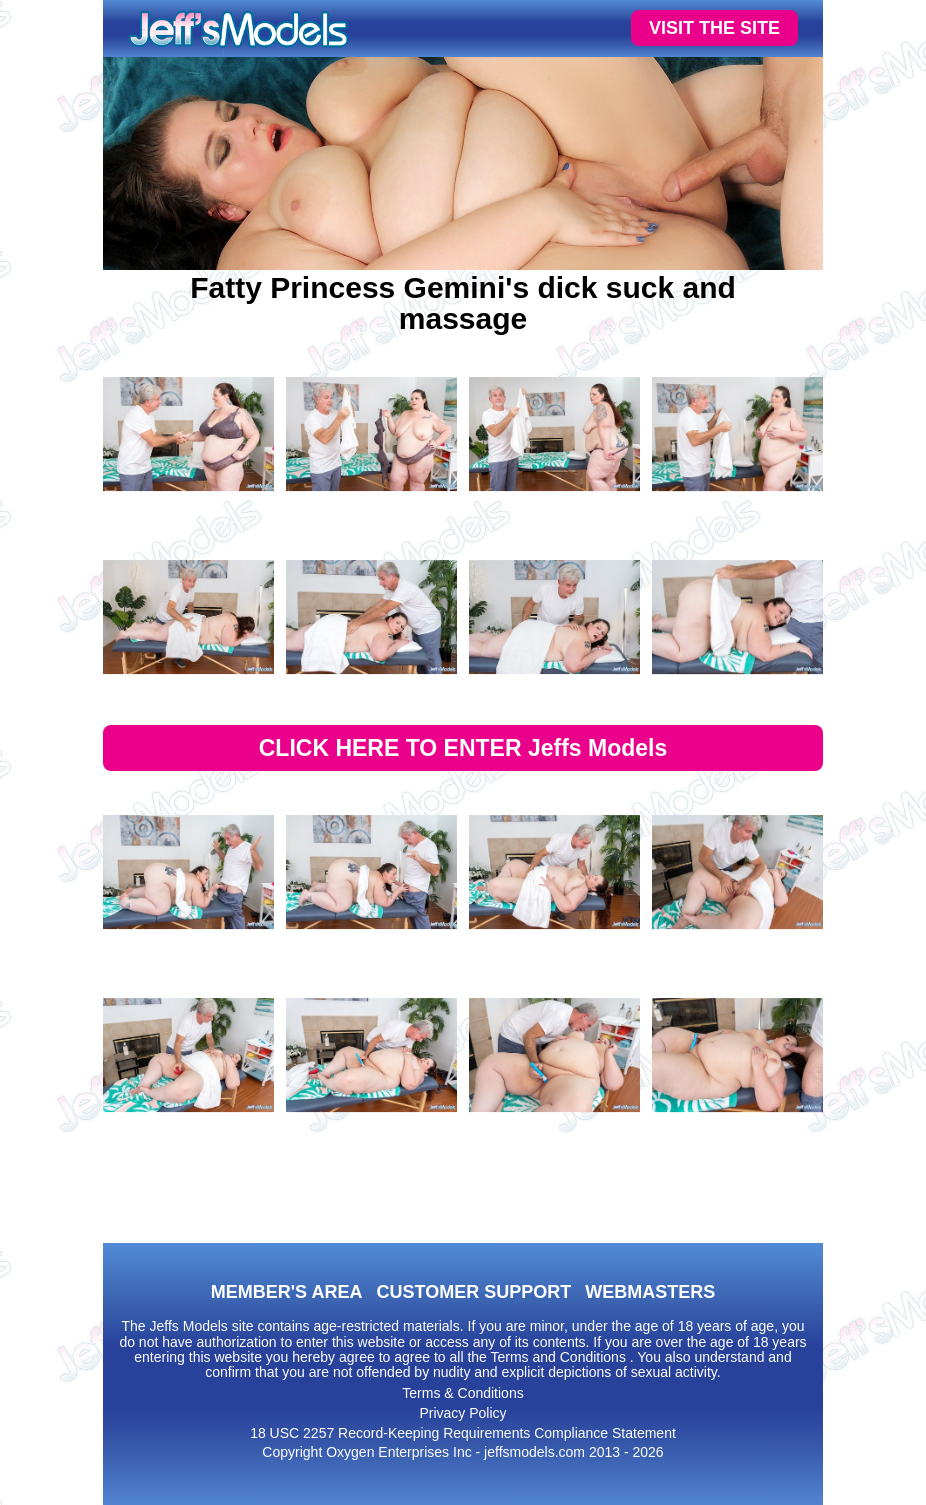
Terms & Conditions (462, 1393)
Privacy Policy (462, 1413)
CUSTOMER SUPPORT (473, 1292)
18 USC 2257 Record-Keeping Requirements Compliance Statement (463, 1433)
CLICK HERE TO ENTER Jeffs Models (463, 748)
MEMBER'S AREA (287, 1292)
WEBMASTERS (650, 1292)
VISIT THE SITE (714, 28)
